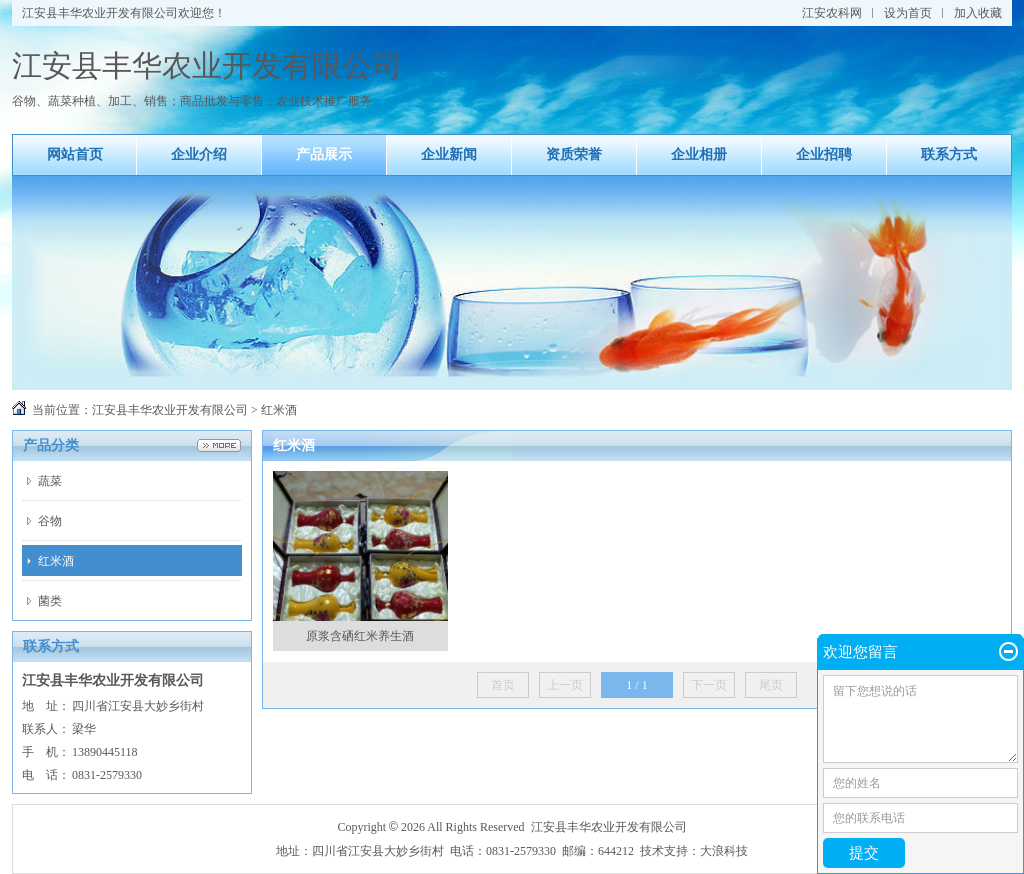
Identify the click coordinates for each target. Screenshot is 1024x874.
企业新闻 (449, 154)
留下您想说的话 (920, 719)
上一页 (565, 685)
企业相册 (699, 154)
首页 (503, 685)
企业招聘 (824, 154)
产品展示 (324, 154)
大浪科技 (724, 851)
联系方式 (949, 154)
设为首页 (908, 13)
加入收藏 (978, 13)
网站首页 (75, 154)
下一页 (709, 685)
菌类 (50, 601)
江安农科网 (832, 13)
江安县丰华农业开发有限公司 (170, 410)
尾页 (771, 685)
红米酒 (56, 561)
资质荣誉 (574, 154)
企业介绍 (199, 154)
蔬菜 (50, 481)
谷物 (50, 521)
